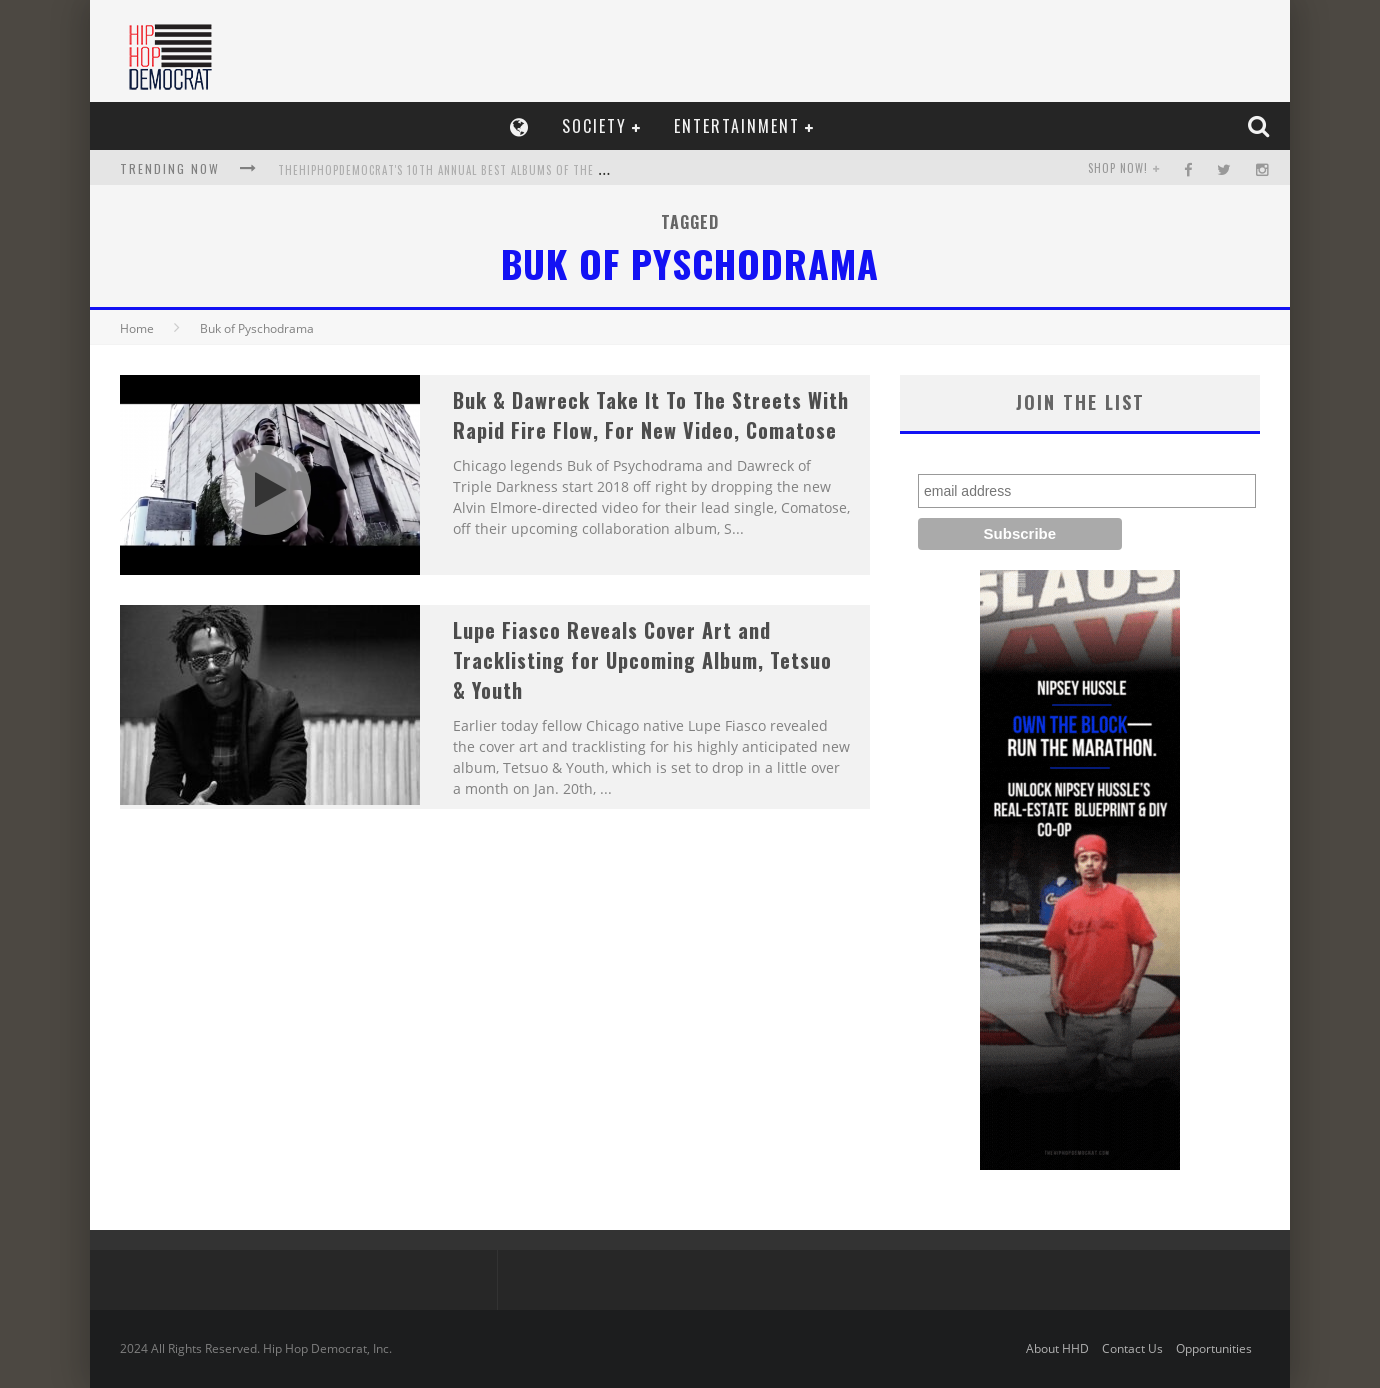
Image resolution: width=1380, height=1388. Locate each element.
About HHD (1057, 1348)
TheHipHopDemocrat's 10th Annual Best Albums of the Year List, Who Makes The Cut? (526, 170)
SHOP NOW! (1118, 168)
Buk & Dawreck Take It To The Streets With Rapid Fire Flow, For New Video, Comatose (651, 415)
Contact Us (1132, 1348)
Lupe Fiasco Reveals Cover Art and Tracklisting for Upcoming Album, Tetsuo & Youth (642, 660)
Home (137, 328)
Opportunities (1214, 1348)
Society (594, 126)
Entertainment (737, 126)
